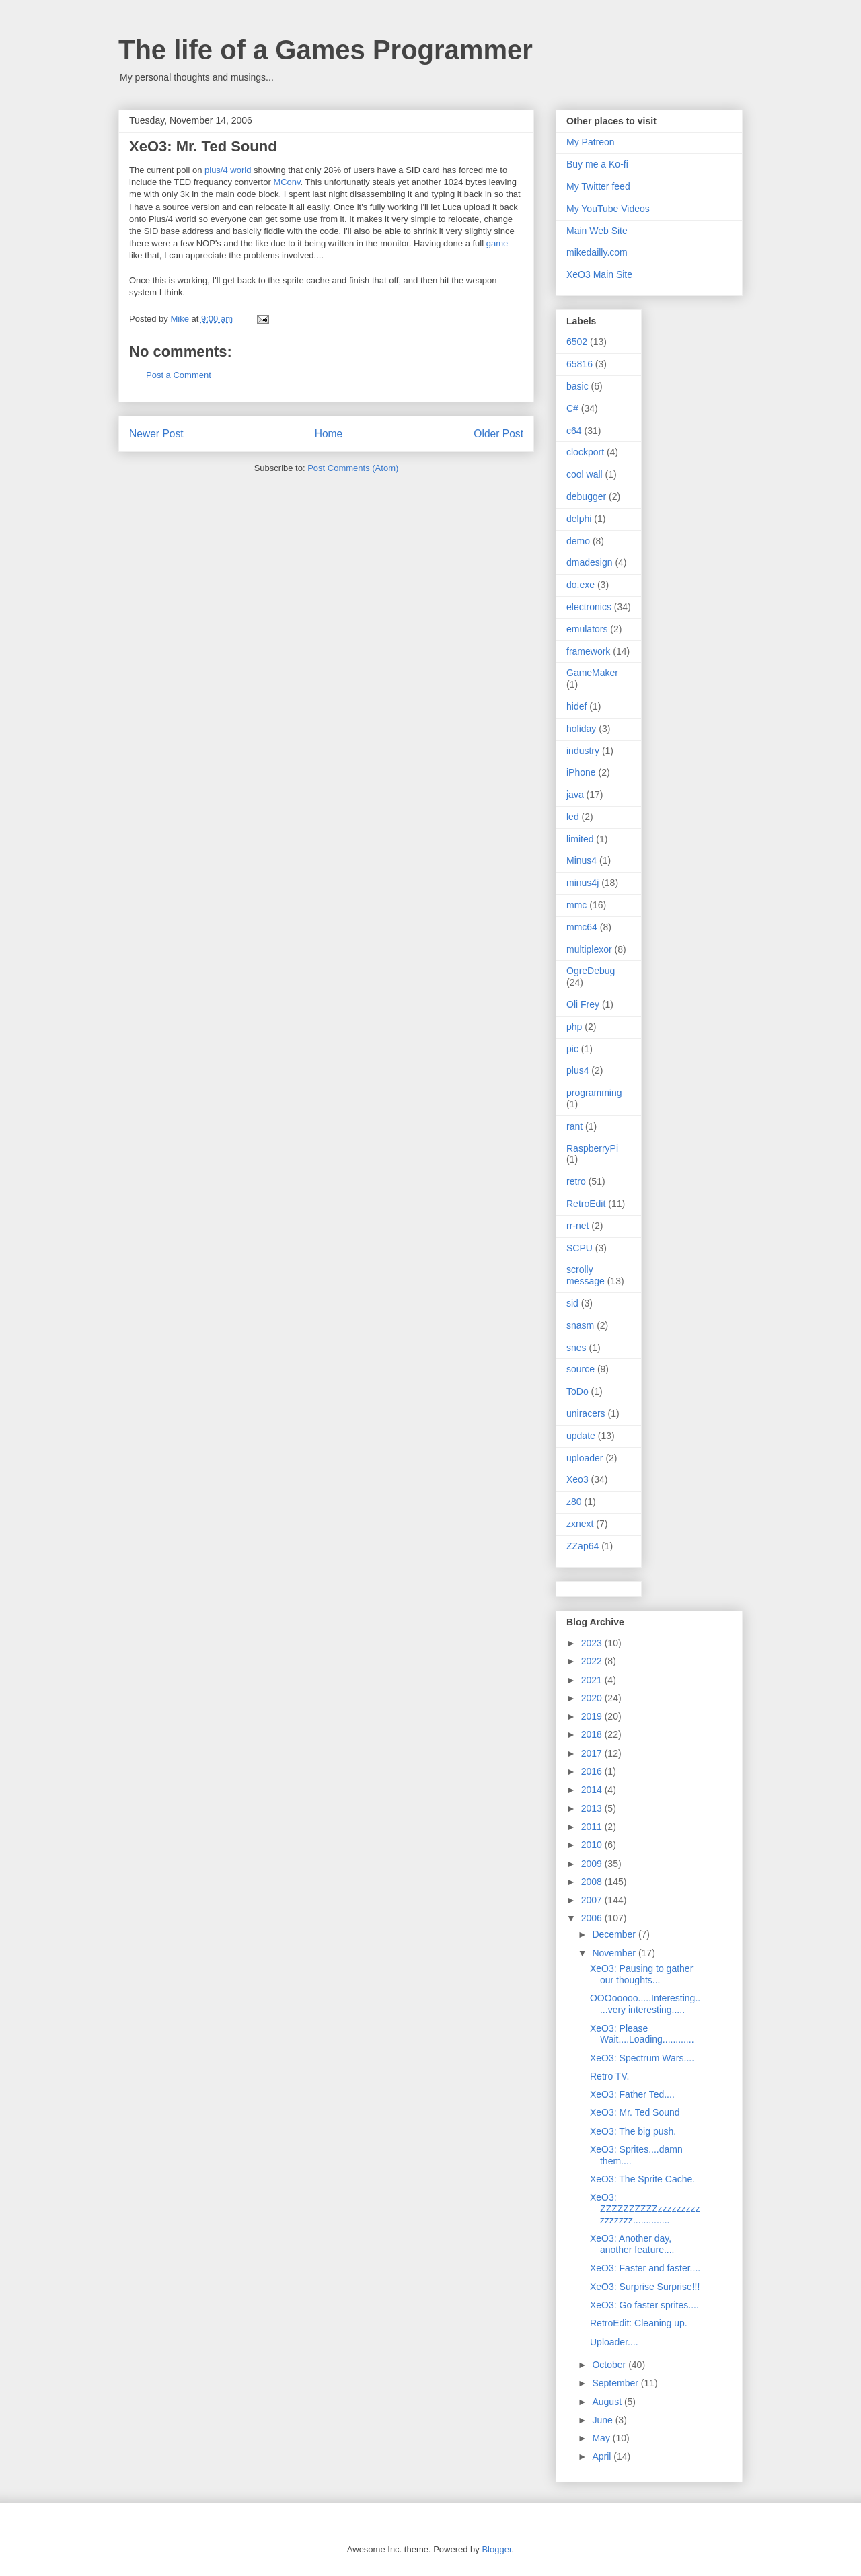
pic (572, 1048)
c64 (574, 430)
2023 (593, 1642)
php (574, 1026)
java (575, 794)
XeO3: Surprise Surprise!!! (645, 2286)
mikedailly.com (597, 252)
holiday (581, 728)
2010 (593, 1844)
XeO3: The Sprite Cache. (642, 2179)
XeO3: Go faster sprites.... (644, 2304)
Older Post (498, 433)
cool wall (584, 474)
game (497, 243)
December (615, 1934)
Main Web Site (597, 230)
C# (572, 408)
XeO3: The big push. (633, 2131)
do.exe (580, 584)
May (602, 2438)
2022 (593, 1661)
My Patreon (590, 142)
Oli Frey (582, 1004)
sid (572, 1303)
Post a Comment (178, 375)
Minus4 (581, 860)
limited (579, 839)
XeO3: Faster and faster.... (645, 2267)
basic (577, 386)
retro (576, 1181)
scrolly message (585, 1275)
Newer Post (156, 433)
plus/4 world (227, 170)
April (602, 2456)
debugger (586, 496)
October (610, 2364)
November (615, 1953)
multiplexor (589, 949)
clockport (585, 452)
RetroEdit (585, 1203)
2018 (593, 1734)
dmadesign (589, 562)
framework (588, 651)
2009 (593, 1863)
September (616, 2383)
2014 (593, 1789)
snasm (580, 1325)
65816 (579, 364)
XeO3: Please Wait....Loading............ (642, 2034)
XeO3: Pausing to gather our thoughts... (641, 1974)
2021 (593, 1680)
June (603, 2420)
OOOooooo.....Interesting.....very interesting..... (645, 2004)
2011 (593, 1826)
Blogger (496, 2549)
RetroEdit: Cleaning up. (638, 2323)
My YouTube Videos (608, 208)
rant (574, 1126)
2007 (593, 1899)
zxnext (579, 1523)
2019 (593, 1716)
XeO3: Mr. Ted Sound (635, 2112)
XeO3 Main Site (599, 274)
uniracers (585, 1413)
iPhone (581, 772)
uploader (584, 1457)
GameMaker (592, 672)
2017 (593, 1753)
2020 (593, 1698)
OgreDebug (590, 970)
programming (594, 1092)
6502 (576, 341)
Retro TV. (609, 2076)
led (572, 816)
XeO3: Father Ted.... (632, 2094)
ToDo (577, 1391)
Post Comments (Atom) (352, 468)
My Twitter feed (598, 186)
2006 (593, 1918)
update (580, 1435)
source (580, 1369)
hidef (576, 706)
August (608, 2401)
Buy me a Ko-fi (597, 164)
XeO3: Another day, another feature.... (632, 2244)
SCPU (579, 1248)
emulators (586, 629)
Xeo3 (577, 1479)
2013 (593, 1808)
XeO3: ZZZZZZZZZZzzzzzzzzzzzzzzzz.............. (645, 2208)
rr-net (577, 1225)
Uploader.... (614, 2341)
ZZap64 (582, 1546)
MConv (286, 182)
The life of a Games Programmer (325, 50)
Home (329, 433)
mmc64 (581, 927)
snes (576, 1347)
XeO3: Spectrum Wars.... (642, 2058)
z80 (574, 1501)
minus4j (582, 882)
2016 (593, 1771)
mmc (576, 904)
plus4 (577, 1070)
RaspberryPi (592, 1148)
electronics (588, 606)
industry (582, 750)
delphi (578, 518)
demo (578, 541)
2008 (593, 1881)
